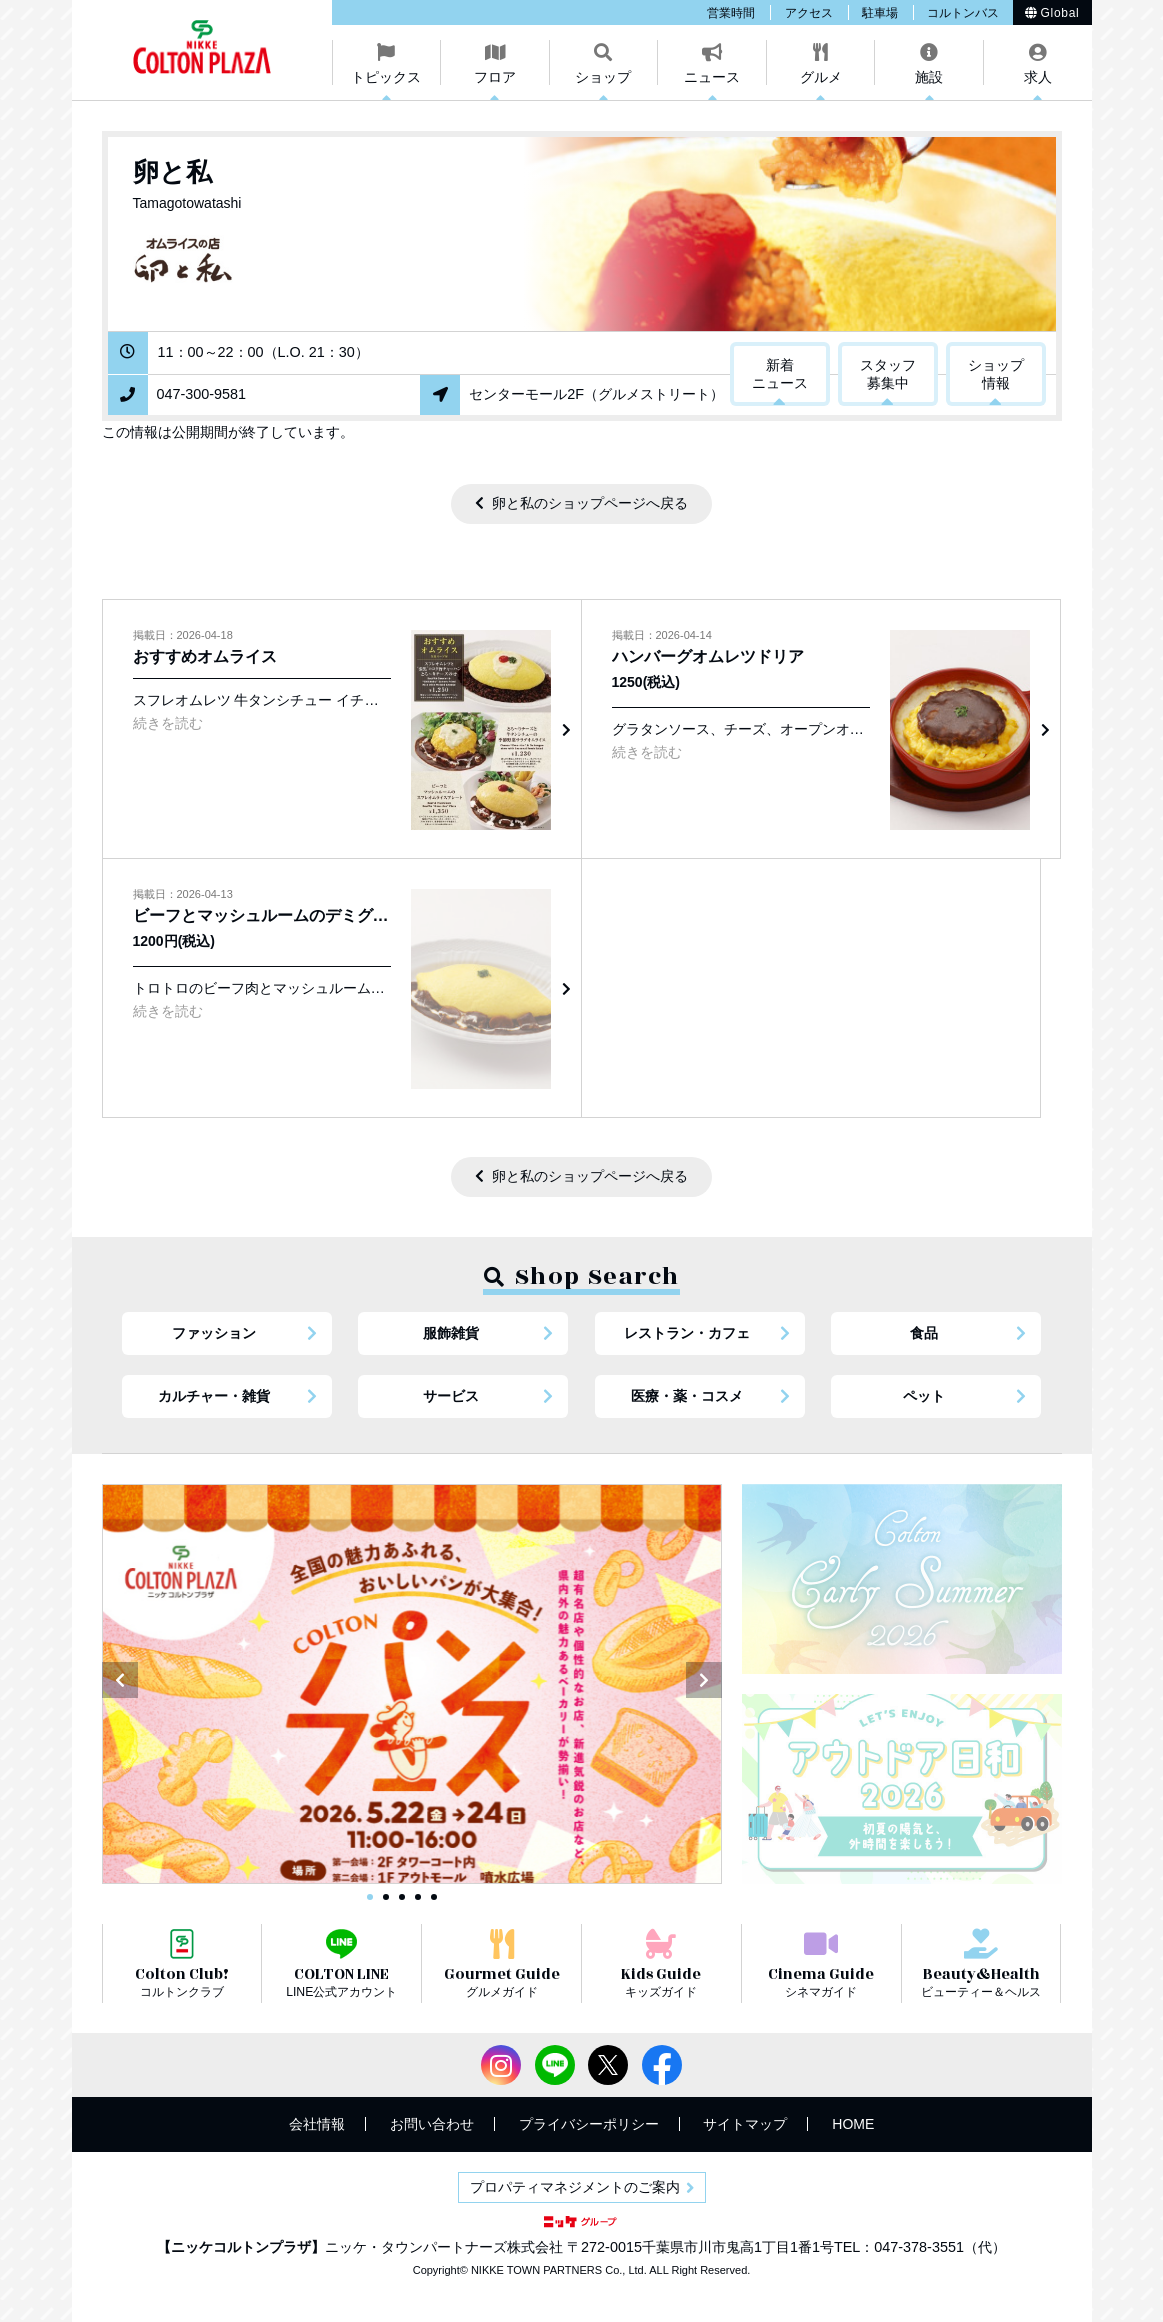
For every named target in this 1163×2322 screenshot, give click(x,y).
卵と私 (172, 172)
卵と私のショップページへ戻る (590, 503)
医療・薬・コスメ (687, 1396)
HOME (853, 2124)
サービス (451, 1396)
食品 (924, 1333)
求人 (1038, 77)
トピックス (386, 77)
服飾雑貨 (451, 1333)
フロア (495, 77)
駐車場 (880, 13)
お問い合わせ (432, 2124)
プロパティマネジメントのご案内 (575, 2187)
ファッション (214, 1333)
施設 (929, 77)
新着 (780, 375)
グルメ (821, 77)
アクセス (809, 13)
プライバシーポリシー (589, 2124)
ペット (924, 1396)
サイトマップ (745, 2124)
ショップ (603, 77)
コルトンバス (963, 13)
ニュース (712, 77)
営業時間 (731, 13)
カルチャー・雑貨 (214, 1396)
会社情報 (317, 2124)
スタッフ (888, 375)
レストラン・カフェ (687, 1333)
